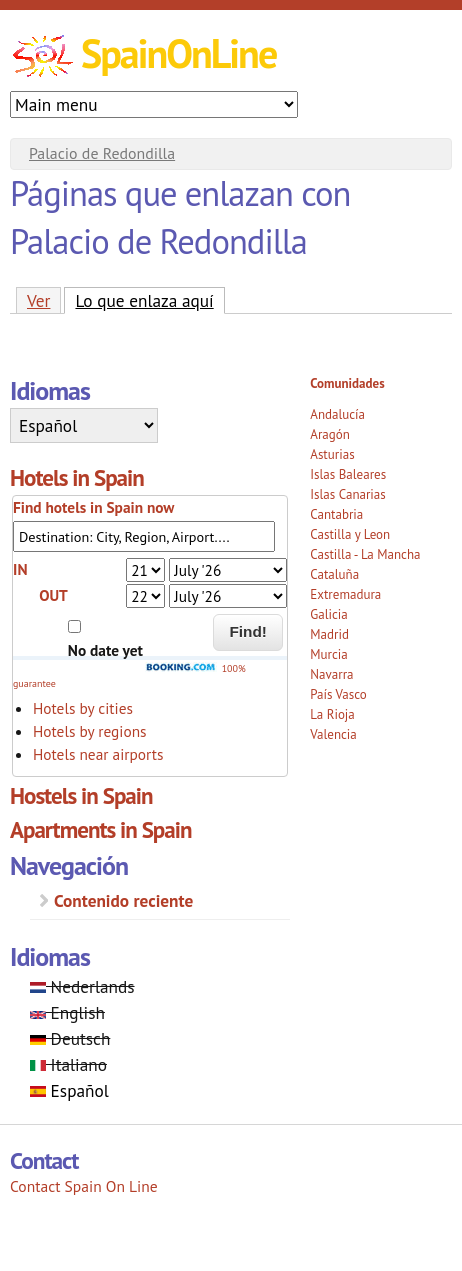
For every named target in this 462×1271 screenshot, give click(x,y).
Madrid (329, 634)
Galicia (328, 614)
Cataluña (334, 574)
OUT (53, 595)
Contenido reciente (123, 900)
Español (69, 1090)
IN (20, 569)
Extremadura (345, 594)
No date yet (105, 650)
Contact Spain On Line (84, 1186)
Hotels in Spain (77, 477)
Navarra (331, 674)
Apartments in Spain (101, 829)
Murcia (329, 654)
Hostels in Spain (81, 795)
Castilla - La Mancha (365, 554)
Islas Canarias (347, 494)
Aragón (330, 434)
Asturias (332, 454)
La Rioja (332, 714)
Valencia (333, 734)
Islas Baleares (348, 474)
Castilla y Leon (350, 534)
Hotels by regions (90, 731)
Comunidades (347, 383)
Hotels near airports (98, 754)
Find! (248, 631)
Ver (38, 300)
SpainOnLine (178, 53)
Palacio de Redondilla (102, 153)
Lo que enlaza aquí (149, 300)
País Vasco (338, 694)
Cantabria (336, 514)
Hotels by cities (83, 708)
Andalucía (337, 414)
